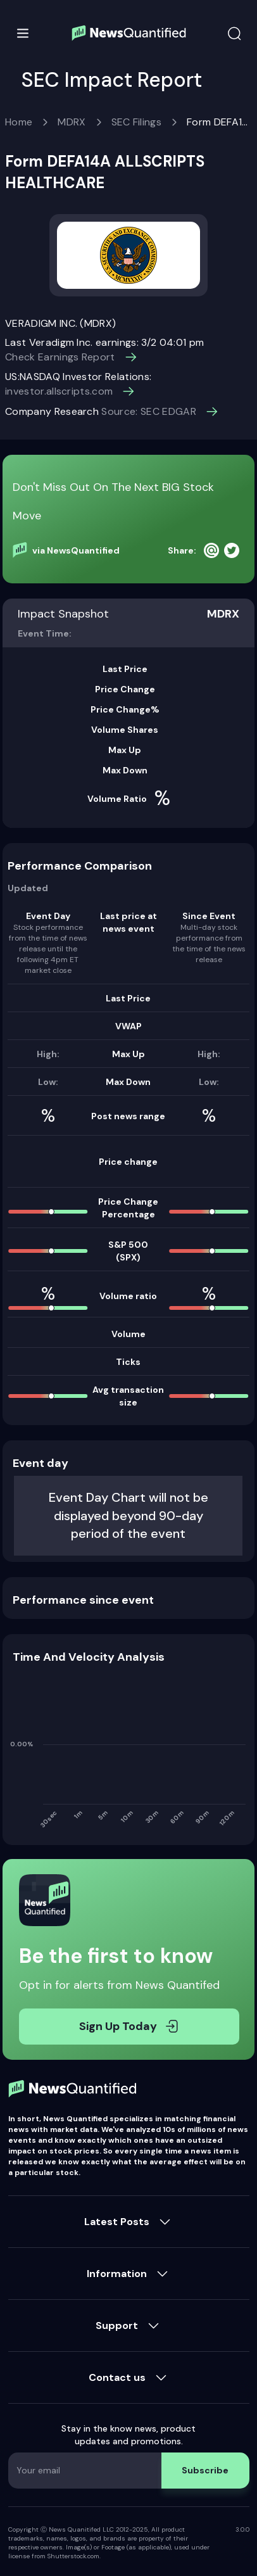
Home (18, 122)
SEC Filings (136, 122)
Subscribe (205, 2470)
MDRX (71, 122)
